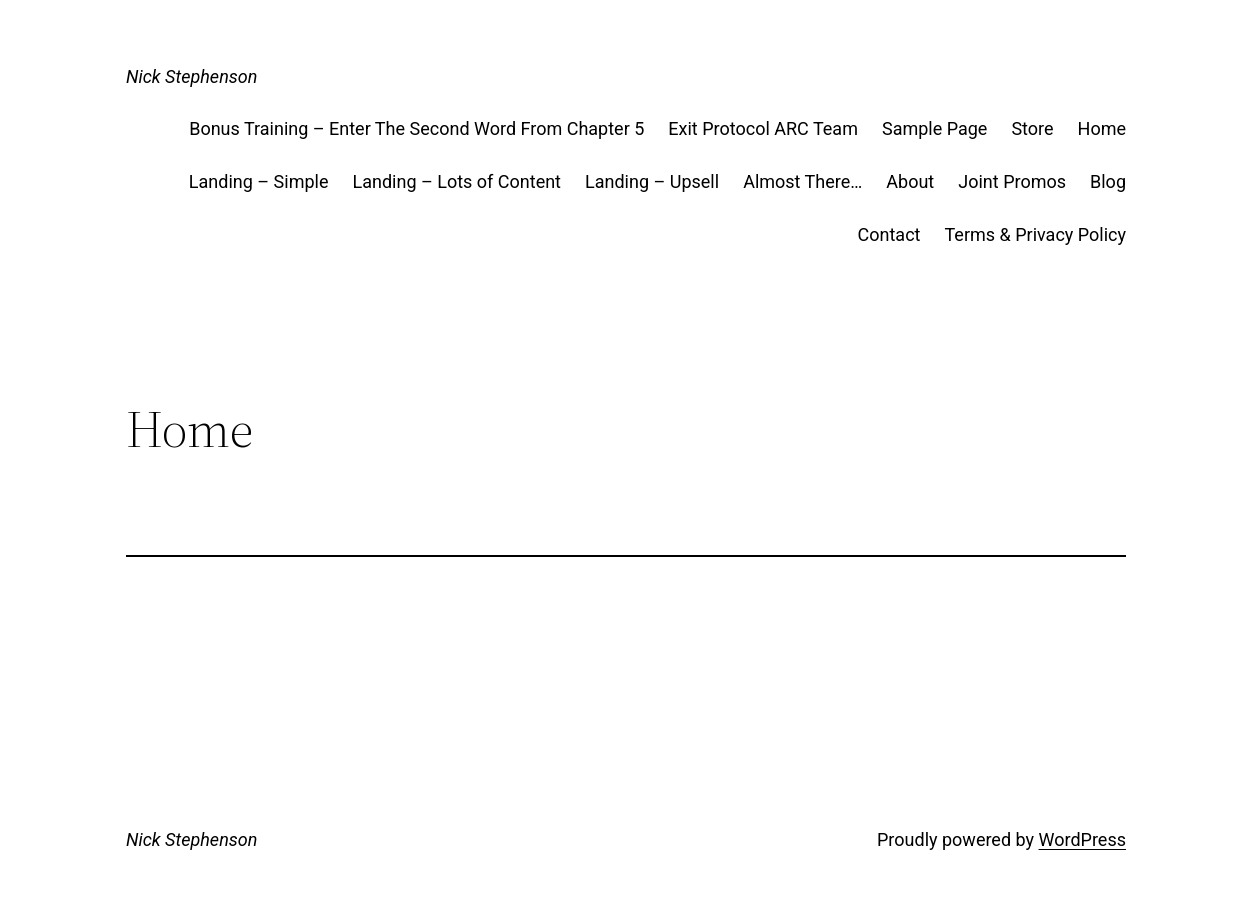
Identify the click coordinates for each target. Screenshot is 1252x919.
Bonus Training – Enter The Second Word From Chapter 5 (416, 128)
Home (1102, 128)
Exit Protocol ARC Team (763, 128)
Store (1032, 128)
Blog (1108, 181)
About (910, 181)
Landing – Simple (259, 181)
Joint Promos (1012, 181)
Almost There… (802, 181)
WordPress (1082, 839)
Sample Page (934, 128)
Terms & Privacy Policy (1035, 234)
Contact (889, 234)
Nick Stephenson (191, 76)
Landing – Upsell (652, 181)
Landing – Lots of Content (456, 181)
